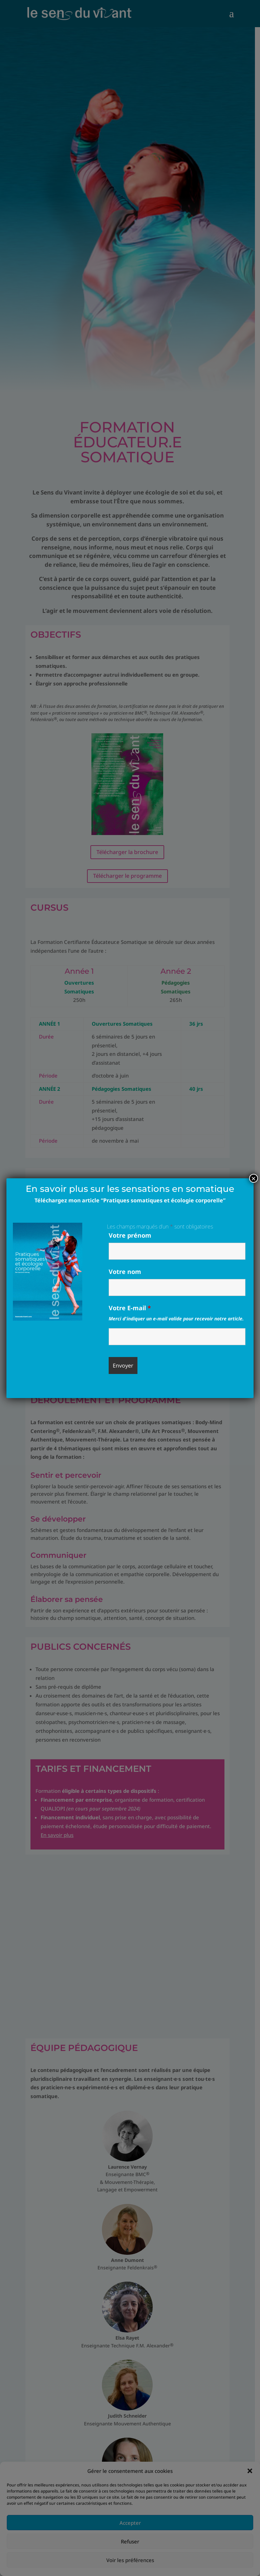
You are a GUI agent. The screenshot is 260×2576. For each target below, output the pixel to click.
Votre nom (125, 1271)
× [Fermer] (253, 1178)
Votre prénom (130, 1235)
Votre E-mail (130, 1308)
